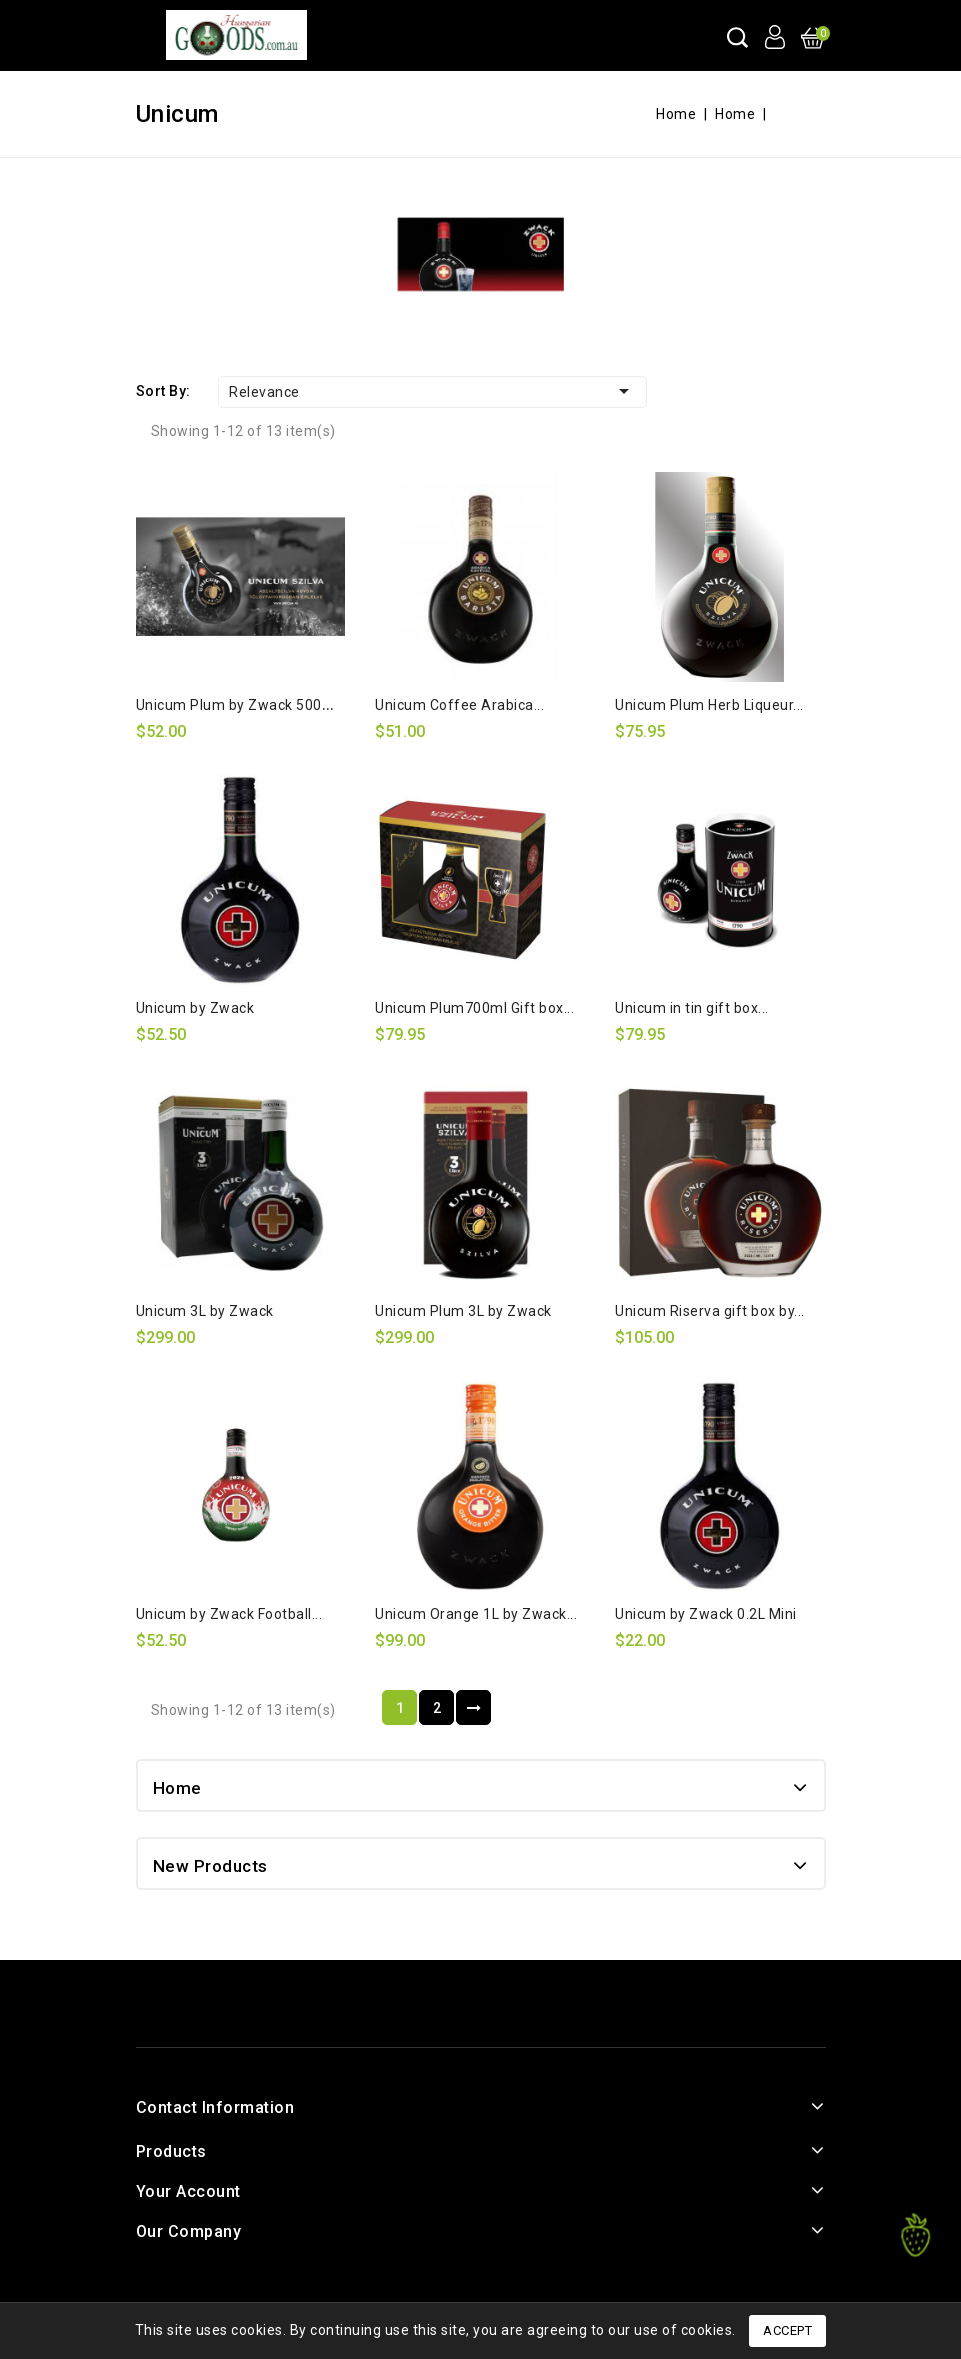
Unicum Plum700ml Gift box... (474, 1008)
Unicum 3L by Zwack (205, 1311)
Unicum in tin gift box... (692, 1008)
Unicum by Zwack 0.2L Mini (706, 1614)
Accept (787, 2330)
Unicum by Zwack (195, 1008)
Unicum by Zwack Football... (229, 1614)
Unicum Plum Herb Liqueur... (709, 705)
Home (177, 1788)
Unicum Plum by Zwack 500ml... (243, 705)
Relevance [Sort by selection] (432, 391)
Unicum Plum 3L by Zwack (463, 1311)
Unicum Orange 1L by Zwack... (476, 1614)
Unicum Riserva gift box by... (710, 1311)
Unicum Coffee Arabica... (459, 705)
